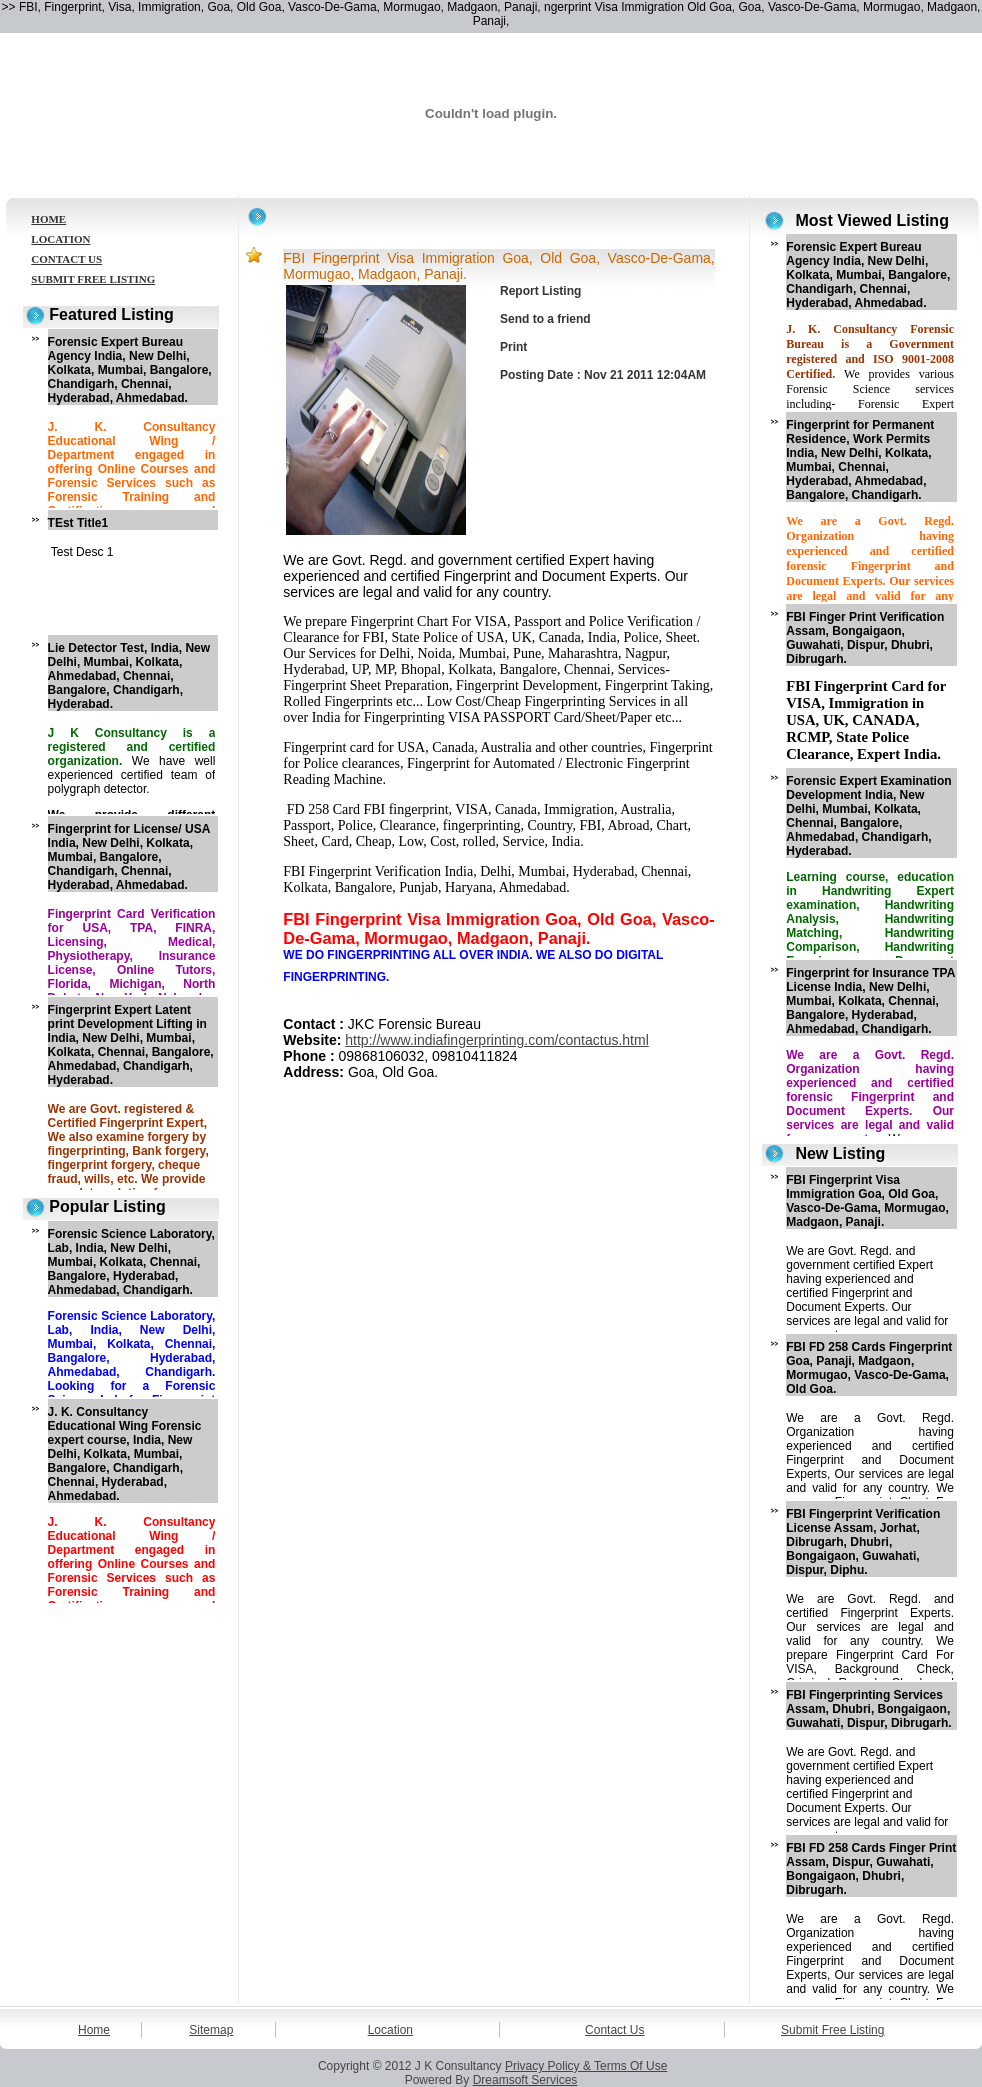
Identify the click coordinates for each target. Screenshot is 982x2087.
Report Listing (540, 291)
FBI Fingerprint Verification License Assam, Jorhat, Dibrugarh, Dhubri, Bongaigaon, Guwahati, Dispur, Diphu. (863, 1542)
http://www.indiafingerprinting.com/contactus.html (496, 1040)
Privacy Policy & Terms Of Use (586, 2066)
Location (390, 2030)
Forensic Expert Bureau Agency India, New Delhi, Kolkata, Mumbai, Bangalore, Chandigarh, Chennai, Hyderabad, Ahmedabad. (130, 370)
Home (94, 2030)
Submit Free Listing (832, 2030)
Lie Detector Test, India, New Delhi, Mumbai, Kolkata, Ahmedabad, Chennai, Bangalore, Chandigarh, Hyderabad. (129, 676)
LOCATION (60, 239)
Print (513, 347)
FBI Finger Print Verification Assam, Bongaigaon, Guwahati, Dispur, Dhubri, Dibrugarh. (865, 638)
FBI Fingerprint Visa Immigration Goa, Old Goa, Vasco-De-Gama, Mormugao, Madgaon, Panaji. (867, 1201)
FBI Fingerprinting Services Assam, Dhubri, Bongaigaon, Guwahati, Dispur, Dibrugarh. (868, 1709)
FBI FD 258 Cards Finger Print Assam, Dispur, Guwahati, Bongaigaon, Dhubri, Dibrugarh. (871, 1869)
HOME (48, 219)
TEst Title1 (78, 523)
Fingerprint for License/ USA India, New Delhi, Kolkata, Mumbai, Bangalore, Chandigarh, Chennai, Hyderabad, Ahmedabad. (129, 857)
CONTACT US (66, 259)
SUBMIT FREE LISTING (93, 279)
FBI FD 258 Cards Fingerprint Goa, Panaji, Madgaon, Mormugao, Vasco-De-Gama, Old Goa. (869, 1368)
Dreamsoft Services (525, 2080)
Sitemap (211, 2030)
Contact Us (614, 2030)
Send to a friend (545, 319)
